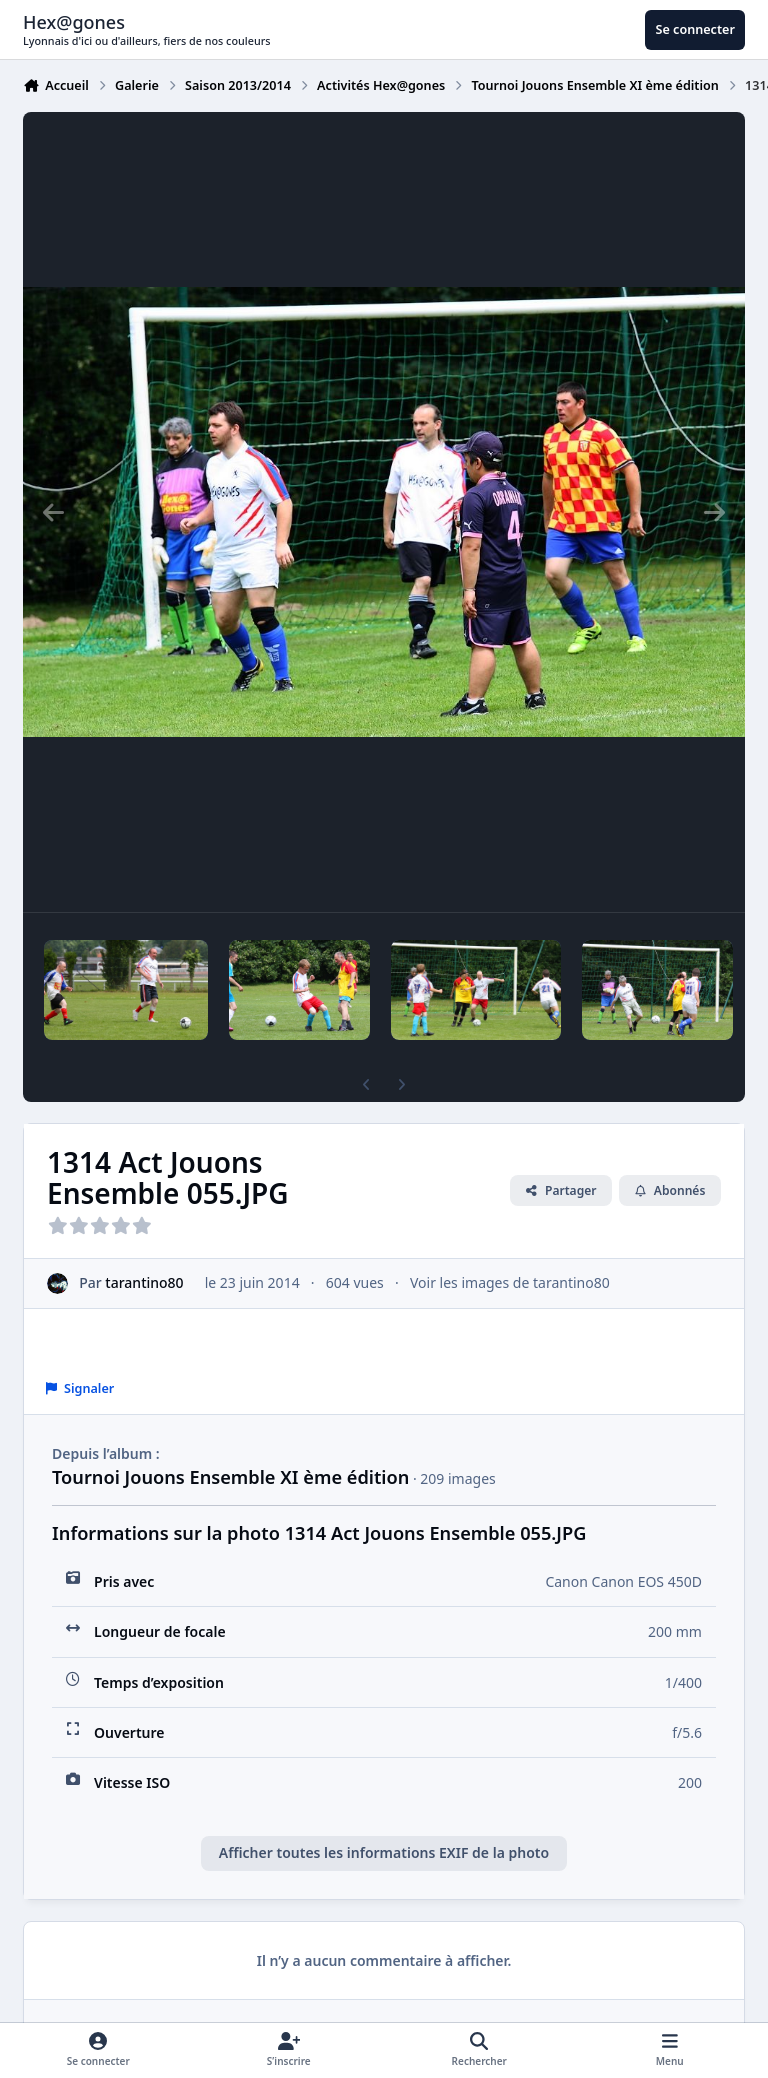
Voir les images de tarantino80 (510, 1282)
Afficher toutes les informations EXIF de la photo (384, 1852)
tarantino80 (144, 1282)
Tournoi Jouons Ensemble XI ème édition (230, 1477)
